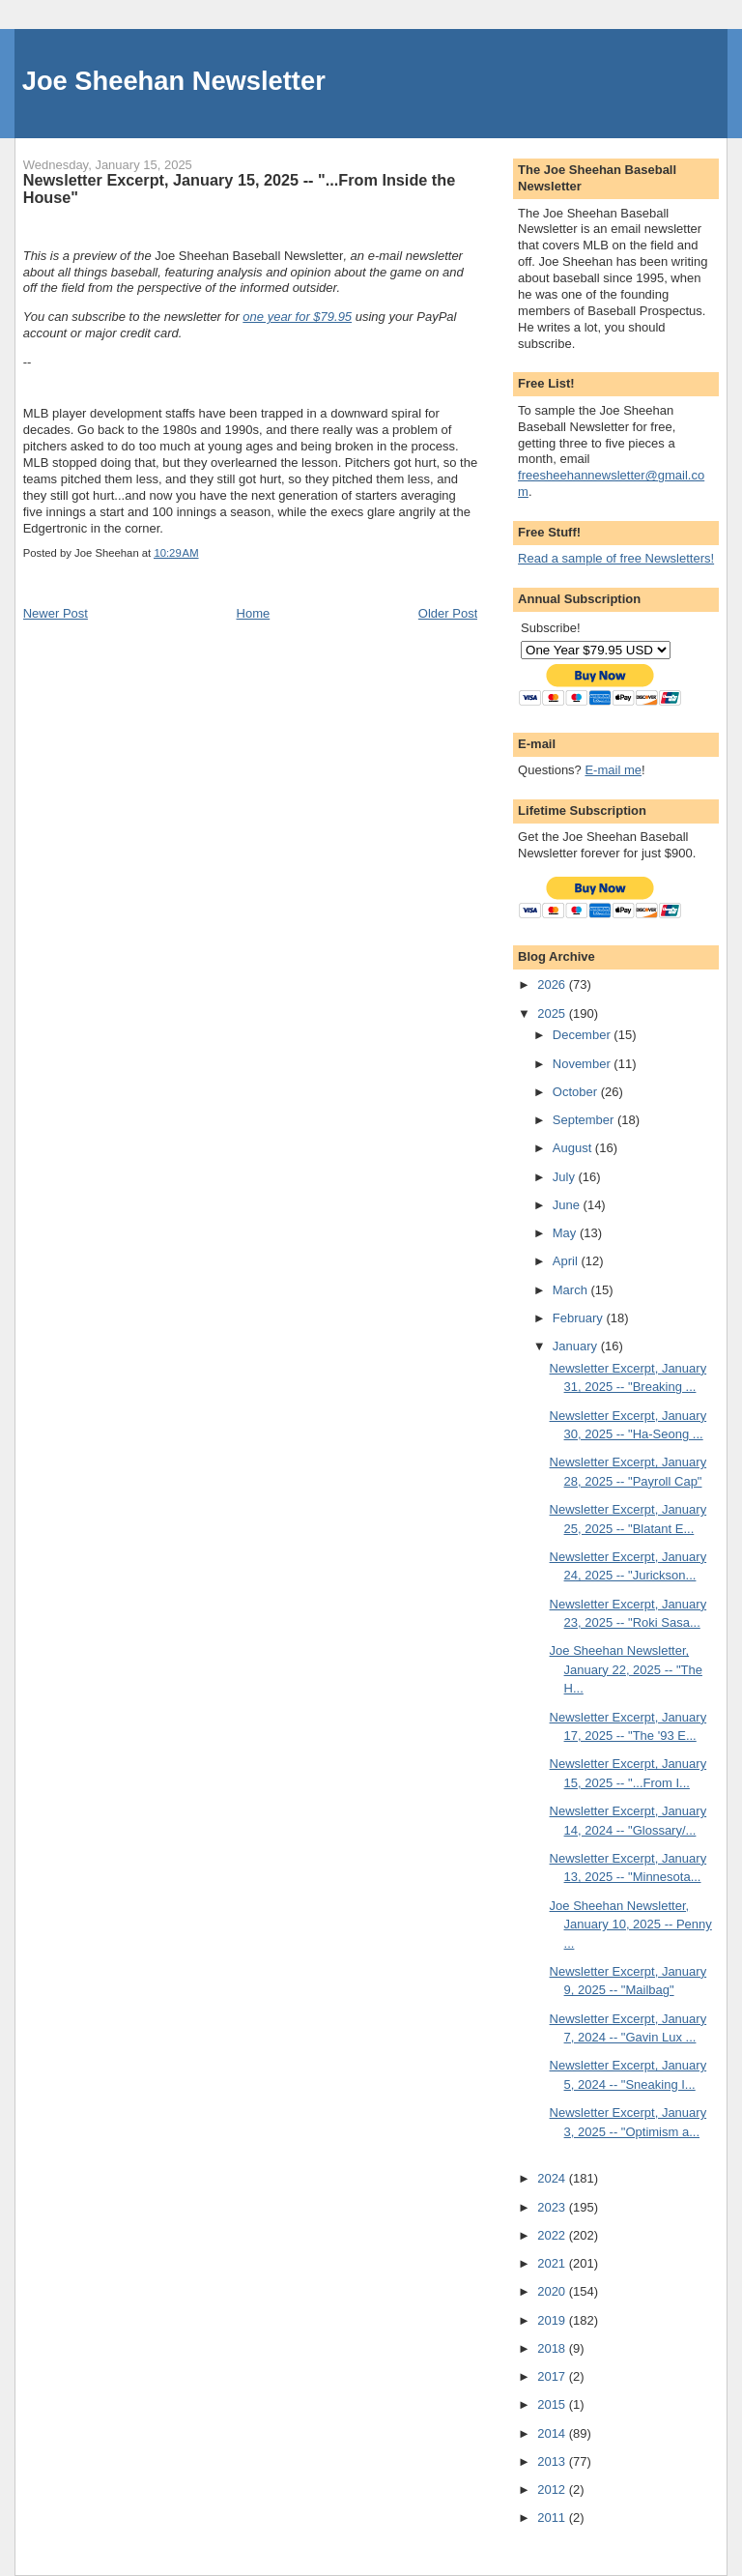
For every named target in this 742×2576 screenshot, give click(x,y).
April (567, 1261)
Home (254, 613)
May (566, 1233)
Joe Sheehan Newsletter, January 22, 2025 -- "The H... (626, 1669)
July (566, 1177)
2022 (553, 2235)
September (585, 1120)
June (568, 1205)
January (577, 1346)
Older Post (447, 613)
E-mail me (613, 770)
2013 (553, 2461)
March (572, 1290)
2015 (553, 2404)
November (583, 1063)
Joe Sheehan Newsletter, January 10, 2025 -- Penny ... (631, 1924)
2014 (553, 2433)
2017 (553, 2376)
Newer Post (55, 613)
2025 (553, 1013)
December (583, 1035)
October (577, 1092)
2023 (553, 2207)
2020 (553, 2291)
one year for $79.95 (297, 316)
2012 (553, 2489)
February (580, 1318)
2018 (553, 2348)
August (574, 1148)
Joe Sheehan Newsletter (174, 81)
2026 (553, 984)
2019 (553, 2320)
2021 (553, 2263)
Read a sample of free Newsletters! (616, 558)
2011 (553, 2517)
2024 (553, 2178)
